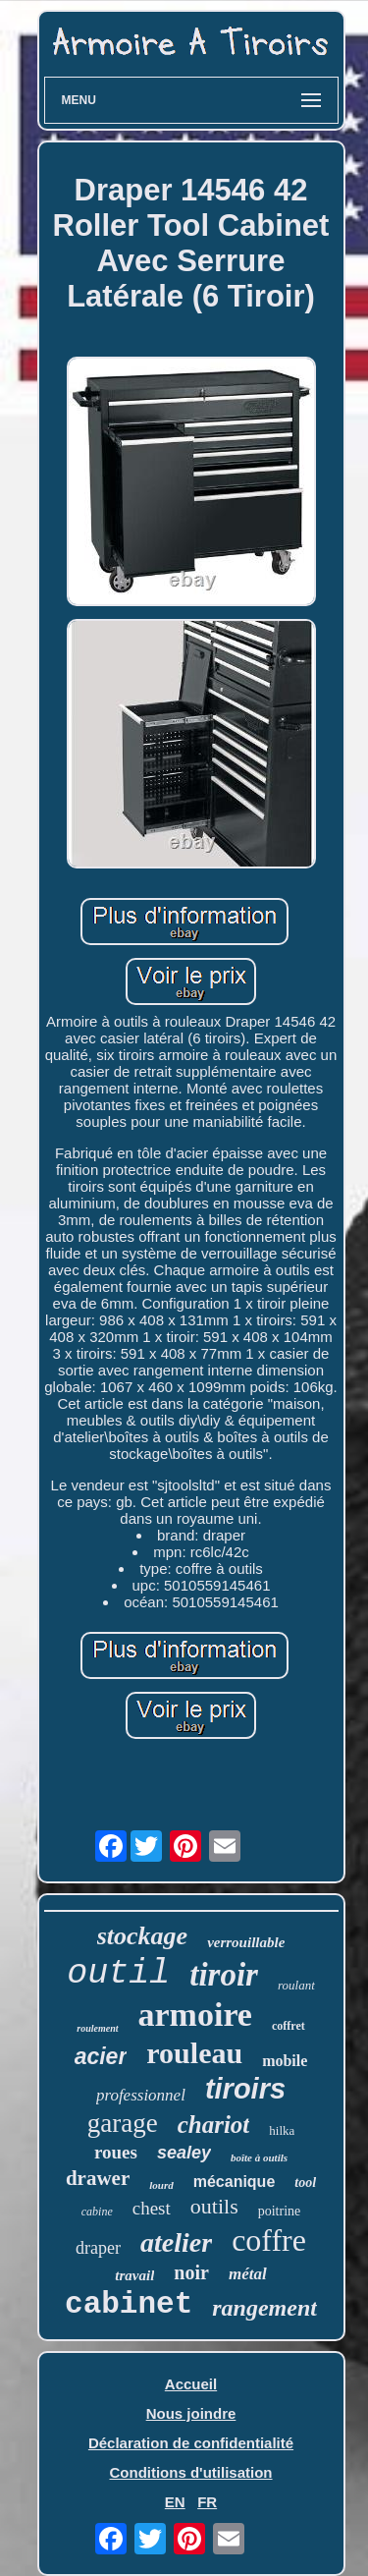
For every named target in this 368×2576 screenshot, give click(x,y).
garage (122, 2123)
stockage (142, 1936)
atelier (176, 2242)
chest (151, 2208)
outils (214, 2206)
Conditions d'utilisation (190, 2472)
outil (118, 1973)
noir (191, 2272)
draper (98, 2248)
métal (248, 2274)
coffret (288, 2026)
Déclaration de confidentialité (190, 2443)
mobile (284, 2060)
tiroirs (245, 2088)
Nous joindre (191, 2413)
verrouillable (246, 1942)
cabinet (128, 2304)
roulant (296, 1985)
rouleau (194, 2053)
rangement (264, 2308)
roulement (97, 2028)
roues (115, 2152)
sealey (184, 2152)
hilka (281, 2130)
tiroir (223, 1974)
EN (175, 2501)
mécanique (234, 2181)
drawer (98, 2178)
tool (305, 2182)
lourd (161, 2185)
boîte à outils (259, 2157)
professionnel (140, 2095)
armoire (195, 2014)
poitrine (279, 2211)
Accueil (191, 2384)
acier (101, 2056)
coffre (269, 2240)
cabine (97, 2211)
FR (207, 2501)
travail (134, 2275)
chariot (214, 2124)
